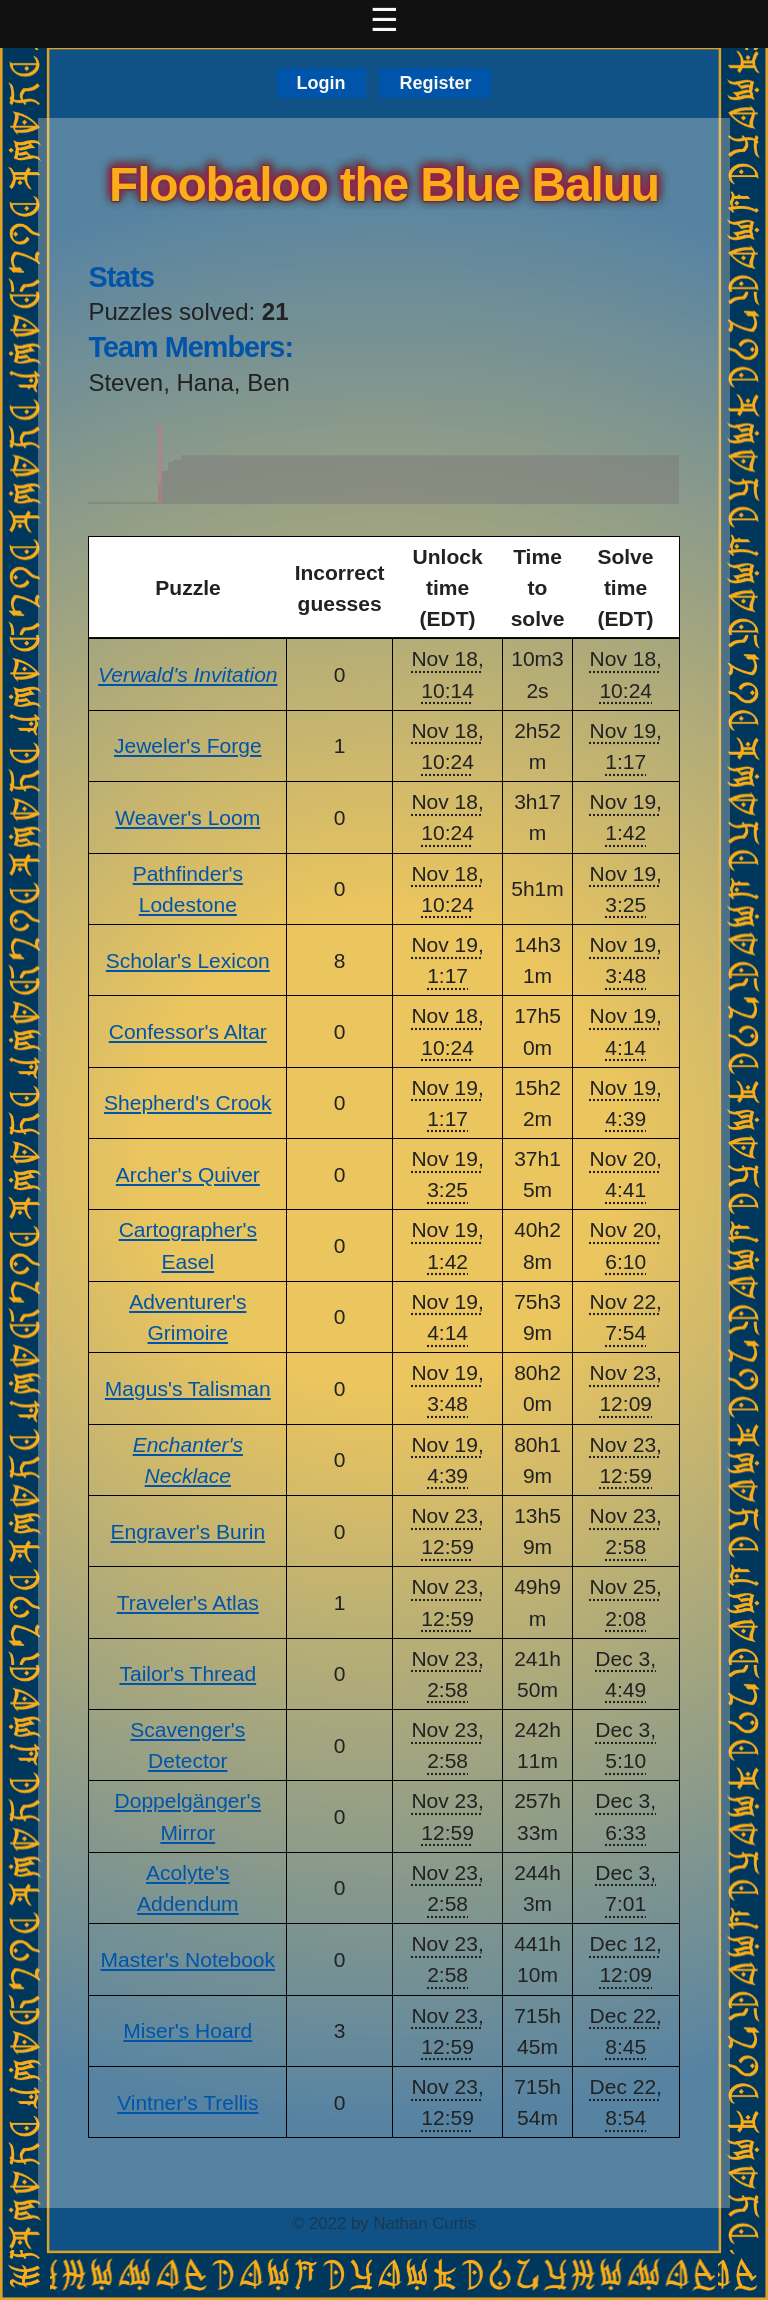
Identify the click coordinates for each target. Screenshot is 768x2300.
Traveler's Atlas (188, 1602)
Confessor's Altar (188, 1031)
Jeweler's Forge (188, 745)
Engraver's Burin (188, 1531)
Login (321, 83)
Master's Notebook (188, 1959)
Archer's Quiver (188, 1174)
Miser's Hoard (187, 2030)
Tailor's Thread (187, 1673)
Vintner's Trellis (187, 2102)
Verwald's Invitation (187, 674)
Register (435, 83)
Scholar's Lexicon (188, 960)
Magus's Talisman (188, 1388)
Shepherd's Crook (187, 1102)
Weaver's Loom (187, 817)
